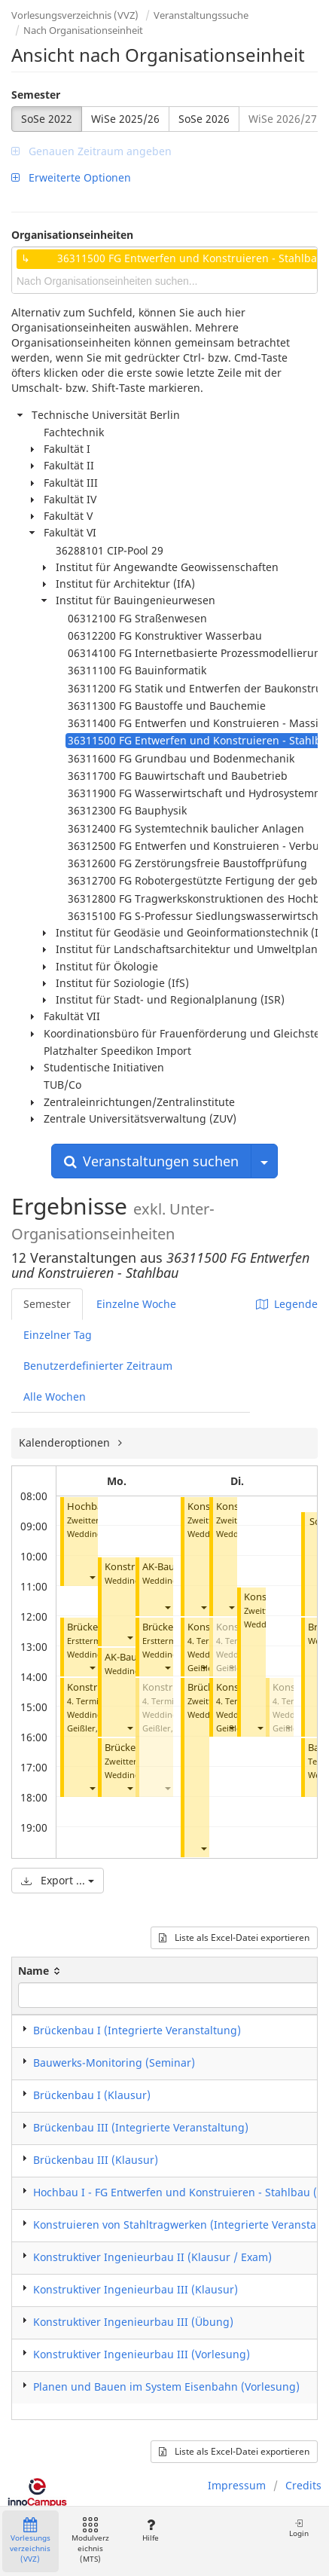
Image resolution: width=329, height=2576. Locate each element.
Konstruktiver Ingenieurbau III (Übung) (133, 2322)
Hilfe (150, 2530)
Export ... (57, 1880)
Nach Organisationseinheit (83, 30)
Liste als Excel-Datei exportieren (234, 1937)
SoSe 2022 (46, 119)
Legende (287, 1304)
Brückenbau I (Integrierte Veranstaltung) (137, 2030)
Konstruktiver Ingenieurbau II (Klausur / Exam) (152, 2257)
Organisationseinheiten (72, 235)
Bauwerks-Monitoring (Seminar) (114, 2062)
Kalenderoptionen (66, 1442)
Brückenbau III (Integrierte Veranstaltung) (140, 2127)
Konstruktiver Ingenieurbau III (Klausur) (135, 2289)
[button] (92, 1577)
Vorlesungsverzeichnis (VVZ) (75, 15)
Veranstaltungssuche (201, 15)
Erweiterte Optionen (71, 177)
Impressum (237, 2485)
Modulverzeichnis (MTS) (90, 2541)
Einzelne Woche (136, 1304)
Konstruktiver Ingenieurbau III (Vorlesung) (141, 2354)
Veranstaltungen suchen (151, 1161)
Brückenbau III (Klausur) (95, 2160)
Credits (303, 2485)
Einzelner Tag (57, 1335)
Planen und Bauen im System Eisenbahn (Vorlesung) (166, 2386)
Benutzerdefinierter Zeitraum (97, 1365)
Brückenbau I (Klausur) (92, 2095)
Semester (35, 94)
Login (299, 2528)
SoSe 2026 (204, 119)
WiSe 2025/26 (125, 119)
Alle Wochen (54, 1396)
